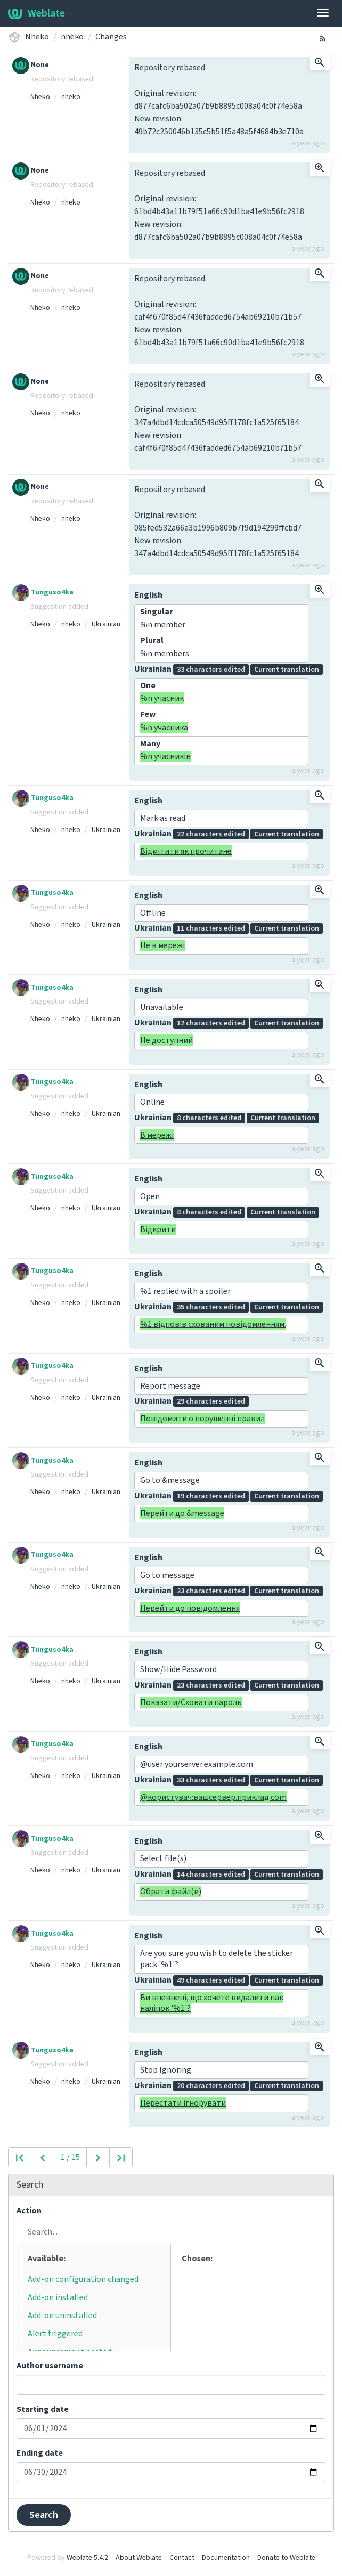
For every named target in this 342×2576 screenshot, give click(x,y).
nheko (72, 37)
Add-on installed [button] (58, 2297)
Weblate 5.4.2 (87, 2558)
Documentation (226, 2558)
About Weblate (139, 2558)
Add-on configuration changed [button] (83, 2279)
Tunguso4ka (43, 592)
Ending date (40, 2453)
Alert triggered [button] (55, 2333)
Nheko (37, 37)
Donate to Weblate (286, 2558)
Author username (50, 2365)
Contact (181, 2558)
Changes (111, 37)
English (148, 595)
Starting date (43, 2409)
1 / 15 (70, 2157)
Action (29, 2210)
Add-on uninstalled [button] (62, 2315)
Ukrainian (106, 624)
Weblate (36, 13)
